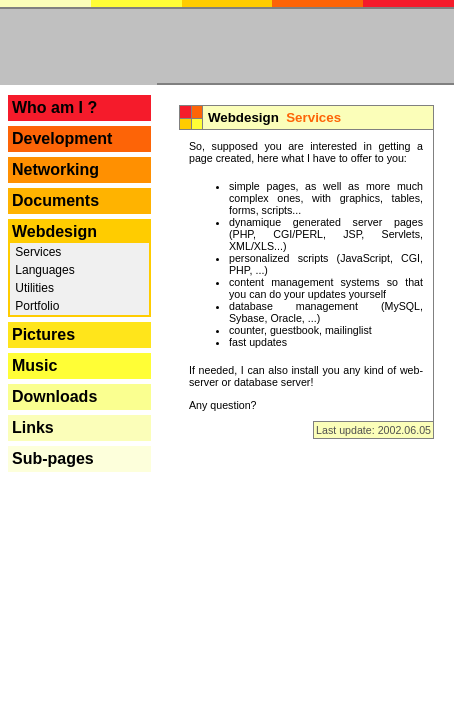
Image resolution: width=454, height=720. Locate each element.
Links (33, 427)
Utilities (33, 288)
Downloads (54, 396)
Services (36, 252)
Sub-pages (53, 458)
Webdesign (54, 231)
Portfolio (35, 306)
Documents (55, 200)
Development (62, 138)
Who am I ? (54, 107)
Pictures (43, 334)
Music (34, 365)
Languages (43, 270)
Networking (55, 169)
